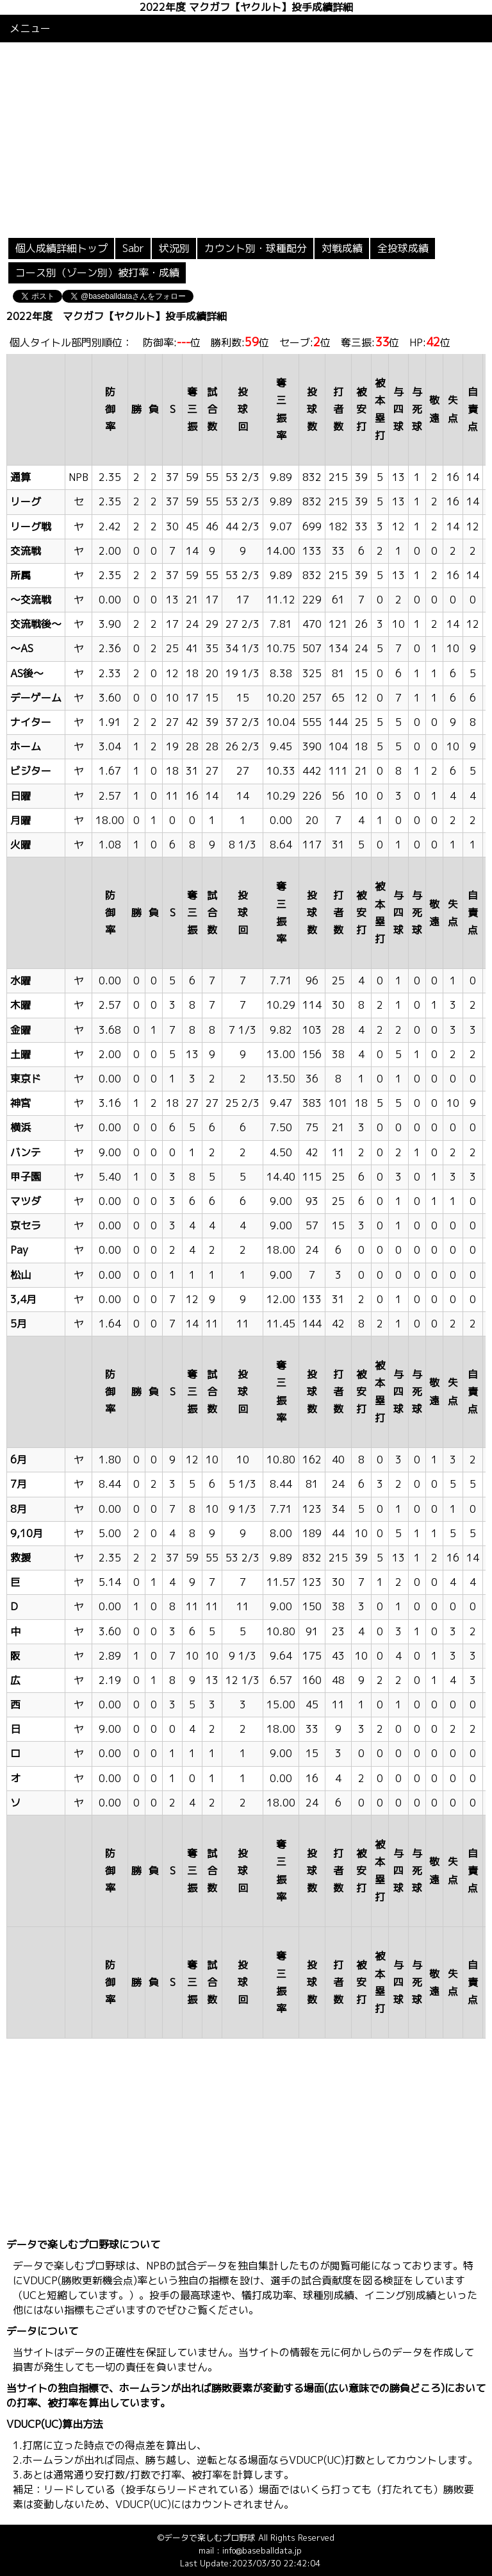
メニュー (30, 28)
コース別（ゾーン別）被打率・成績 (97, 272)
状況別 (174, 248)
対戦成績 (342, 248)
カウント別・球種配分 (255, 248)
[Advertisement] (246, 138)
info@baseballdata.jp (262, 2550)
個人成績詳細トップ (61, 248)
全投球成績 (403, 248)
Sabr (133, 248)
